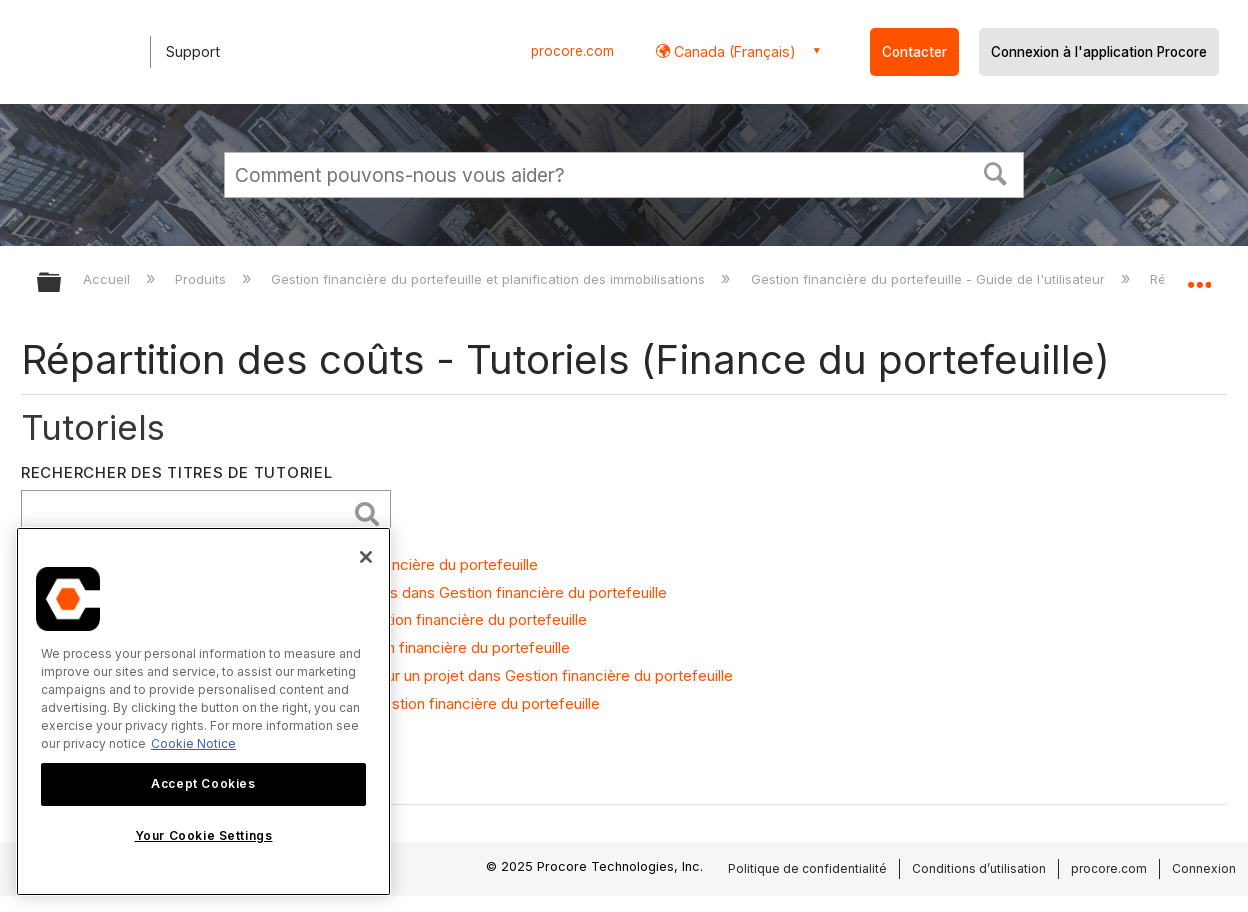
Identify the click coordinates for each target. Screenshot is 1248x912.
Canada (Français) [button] (733, 51)
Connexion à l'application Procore (1099, 52)
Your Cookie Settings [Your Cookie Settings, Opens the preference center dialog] (204, 835)
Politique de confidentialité (807, 868)
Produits (202, 279)
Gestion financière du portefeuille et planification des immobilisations (490, 279)
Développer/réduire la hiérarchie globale (62, 283)
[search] (189, 513)
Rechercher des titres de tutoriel (177, 472)
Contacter (914, 52)
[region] (203, 711)
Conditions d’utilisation (979, 868)
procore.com (572, 51)
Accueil (108, 279)
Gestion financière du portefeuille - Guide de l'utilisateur (930, 279)
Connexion (1204, 868)
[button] (996, 172)
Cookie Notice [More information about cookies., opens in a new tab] (193, 743)
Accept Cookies (203, 783)
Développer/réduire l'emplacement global (1199, 276)
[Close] (366, 557)
